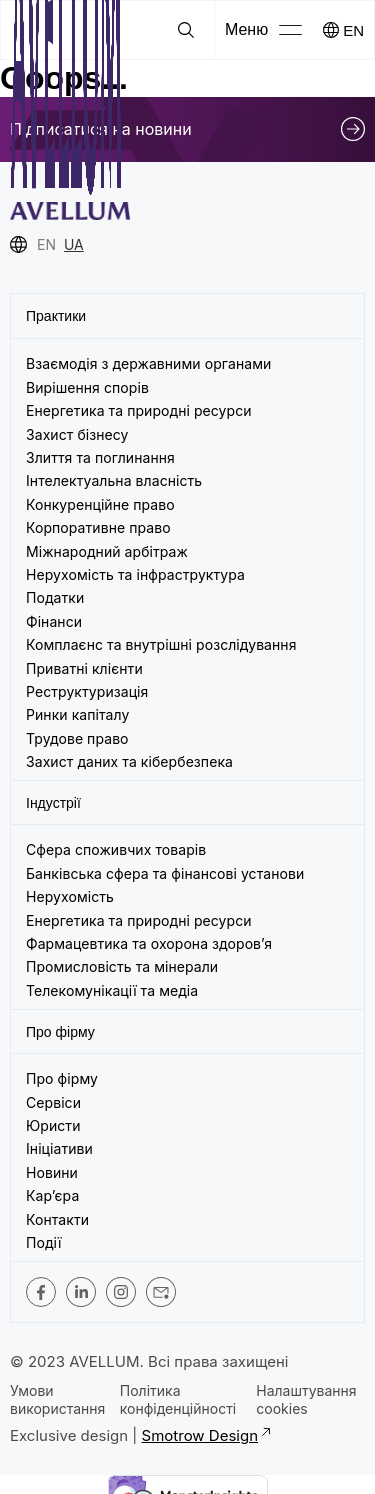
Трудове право (77, 738)
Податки (55, 597)
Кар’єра (52, 1195)
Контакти (57, 1219)
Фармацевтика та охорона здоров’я (149, 943)
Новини (52, 1172)
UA (74, 244)
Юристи (53, 1125)
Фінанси (54, 621)
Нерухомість (70, 896)
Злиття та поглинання (100, 457)
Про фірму (62, 1078)
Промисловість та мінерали (122, 966)
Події (43, 1242)
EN (353, 30)
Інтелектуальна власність (114, 480)
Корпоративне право (98, 527)
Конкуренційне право (100, 504)
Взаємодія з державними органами (148, 363)
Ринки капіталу (77, 714)
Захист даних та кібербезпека (129, 761)
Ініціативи (59, 1148)
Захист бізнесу (77, 434)
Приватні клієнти (84, 668)
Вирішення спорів (87, 387)
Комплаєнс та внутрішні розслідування (161, 644)
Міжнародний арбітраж (107, 551)
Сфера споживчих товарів (116, 849)
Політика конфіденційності (178, 1399)
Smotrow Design (205, 1435)
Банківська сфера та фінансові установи (165, 873)
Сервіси (53, 1102)
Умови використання (57, 1399)
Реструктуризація (87, 691)
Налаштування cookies (306, 1399)
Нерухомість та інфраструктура (137, 574)
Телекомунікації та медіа (112, 990)
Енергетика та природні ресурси (139, 410)
